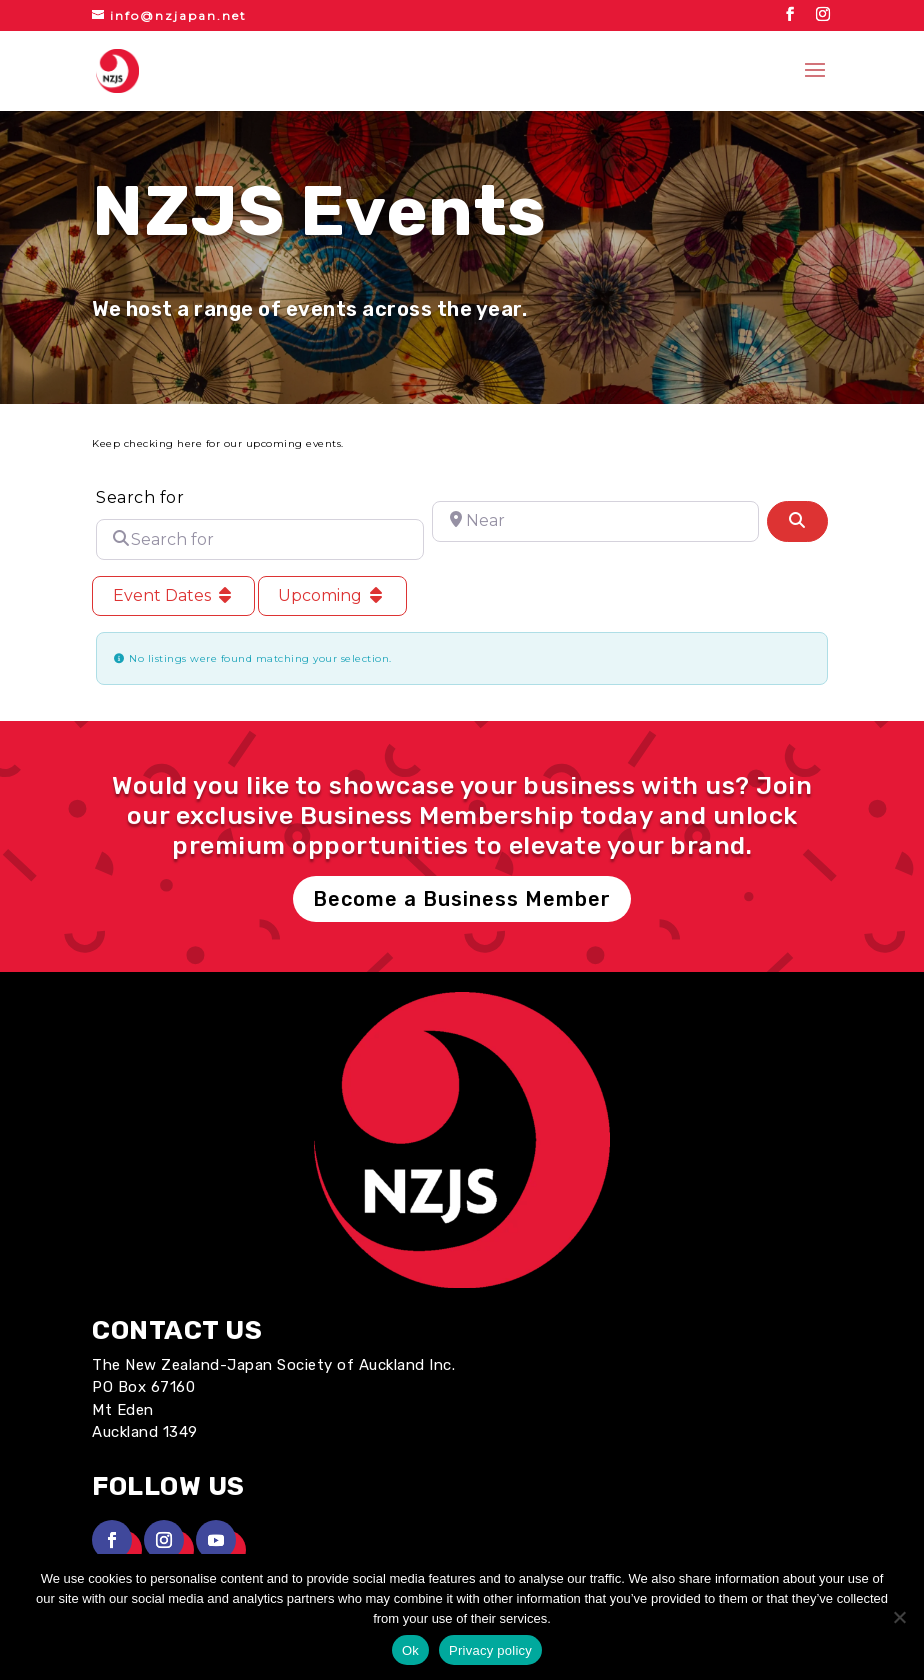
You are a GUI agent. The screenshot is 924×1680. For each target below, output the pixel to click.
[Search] (797, 521)
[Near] (595, 521)
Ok (410, 1650)
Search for (140, 497)
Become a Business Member (462, 899)
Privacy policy (490, 1650)
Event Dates (174, 595)
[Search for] (259, 539)
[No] (899, 1617)
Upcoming (332, 595)
